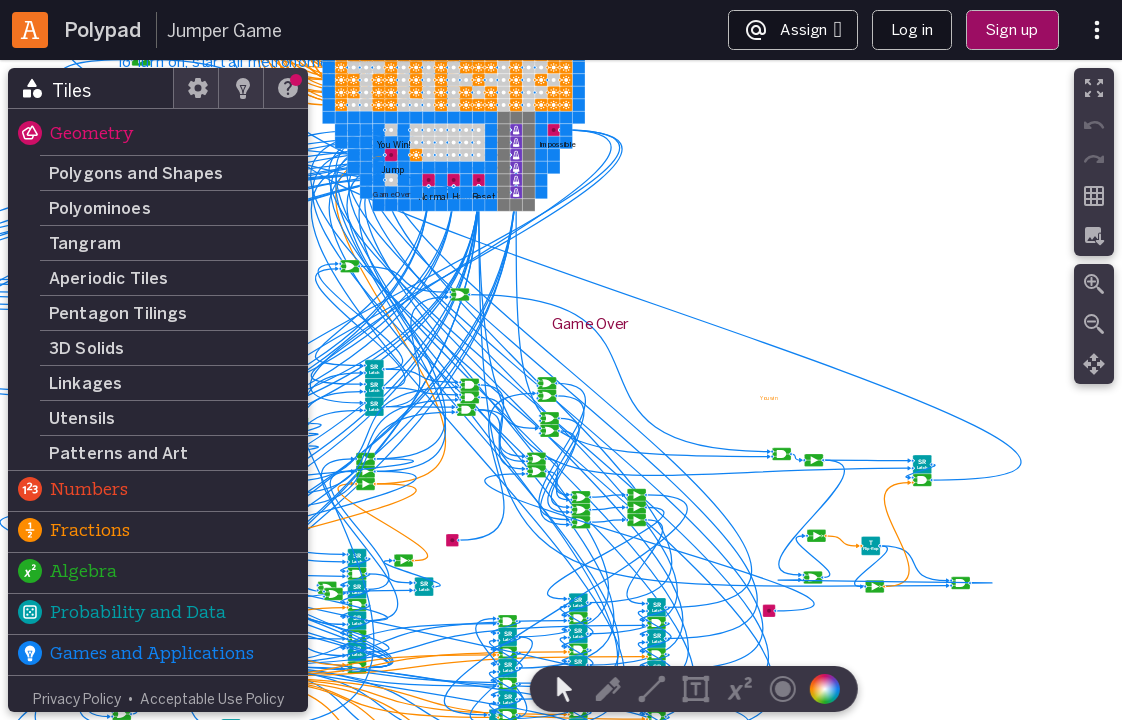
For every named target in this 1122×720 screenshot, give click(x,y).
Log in (912, 29)
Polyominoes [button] (100, 208)
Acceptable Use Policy (212, 698)
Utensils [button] (82, 418)
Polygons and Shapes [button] (136, 173)
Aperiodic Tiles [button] (108, 278)
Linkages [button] (85, 383)
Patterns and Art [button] (119, 453)
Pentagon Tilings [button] (118, 313)
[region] (561, 390)
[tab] (91, 88)
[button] (158, 135)
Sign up (1012, 29)
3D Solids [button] (86, 348)
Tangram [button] (85, 243)
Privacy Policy (77, 698)
